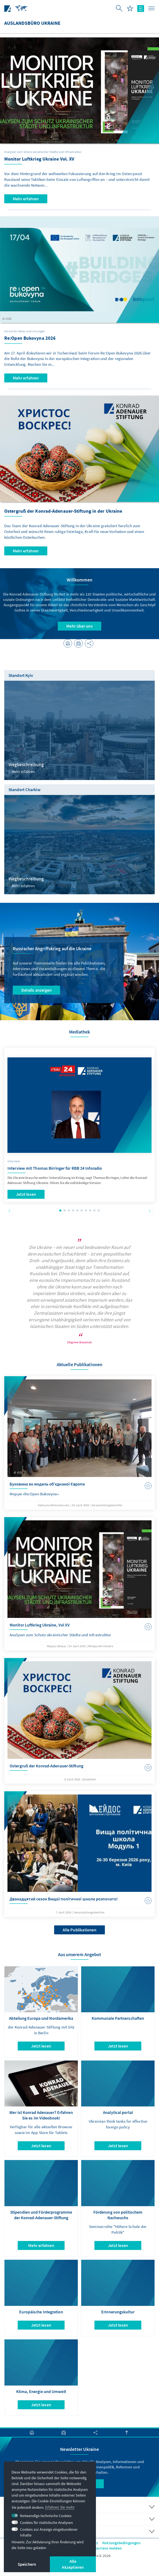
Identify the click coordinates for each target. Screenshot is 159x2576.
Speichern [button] (27, 2564)
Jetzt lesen (26, 1194)
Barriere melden (108, 2548)
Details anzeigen (36, 990)
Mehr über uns (79, 626)
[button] (9, 1211)
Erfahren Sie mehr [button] (60, 2507)
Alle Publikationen (79, 1929)
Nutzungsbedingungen (121, 2542)
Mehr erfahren (26, 198)
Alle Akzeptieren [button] (73, 2564)
